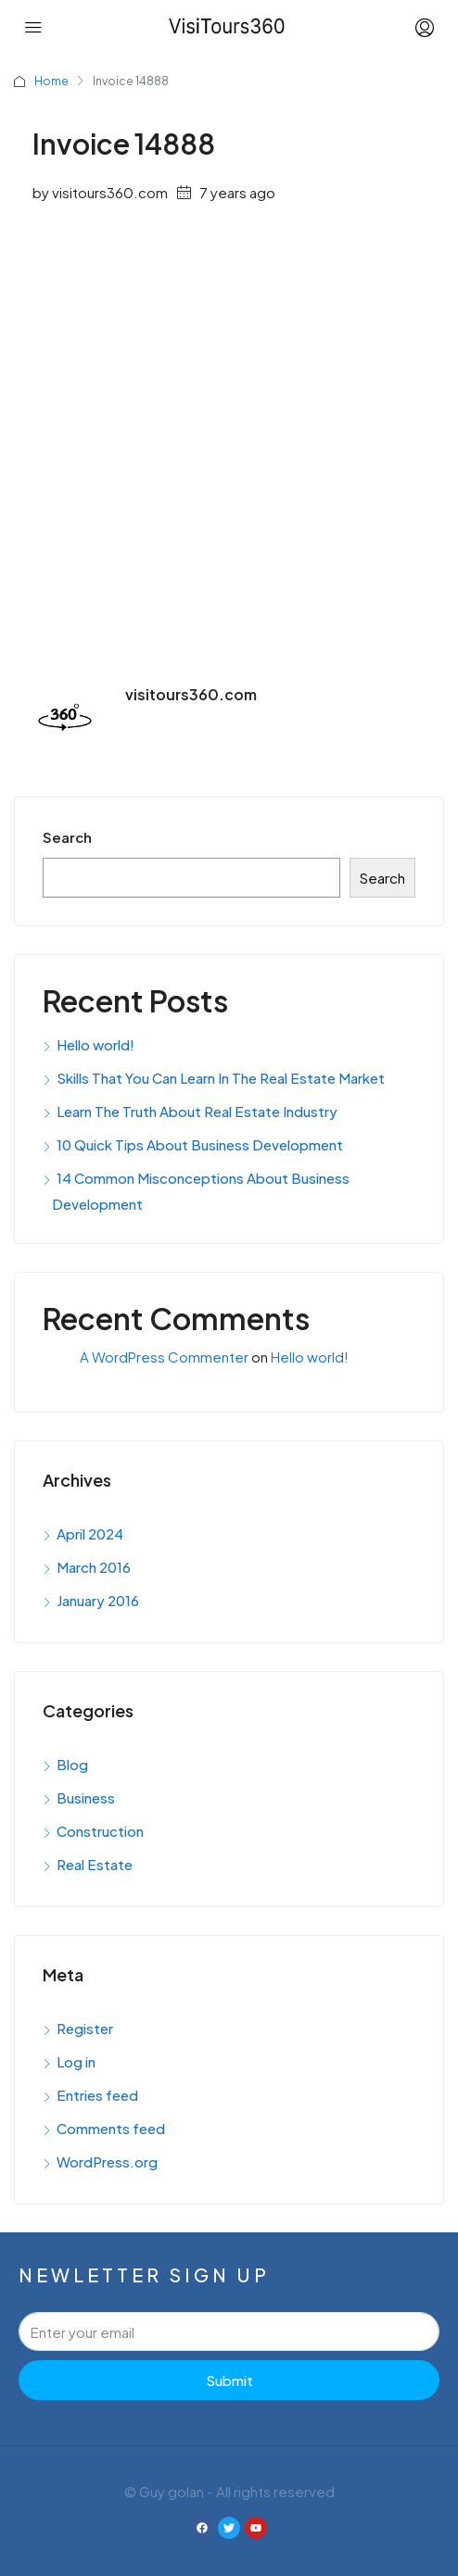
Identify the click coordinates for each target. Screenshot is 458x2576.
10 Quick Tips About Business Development (200, 1144)
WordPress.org (107, 2161)
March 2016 (94, 1567)
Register (85, 2028)
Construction (100, 1831)
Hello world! (95, 1044)
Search (67, 837)
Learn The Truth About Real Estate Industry (197, 1111)
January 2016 (98, 1600)
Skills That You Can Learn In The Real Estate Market (221, 1078)
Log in (76, 2061)
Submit (229, 2380)
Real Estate (95, 1864)
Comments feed (111, 2128)
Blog (72, 1764)
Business (86, 1797)
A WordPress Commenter (164, 1356)
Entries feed (97, 2095)
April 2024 (90, 1533)
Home (51, 81)
